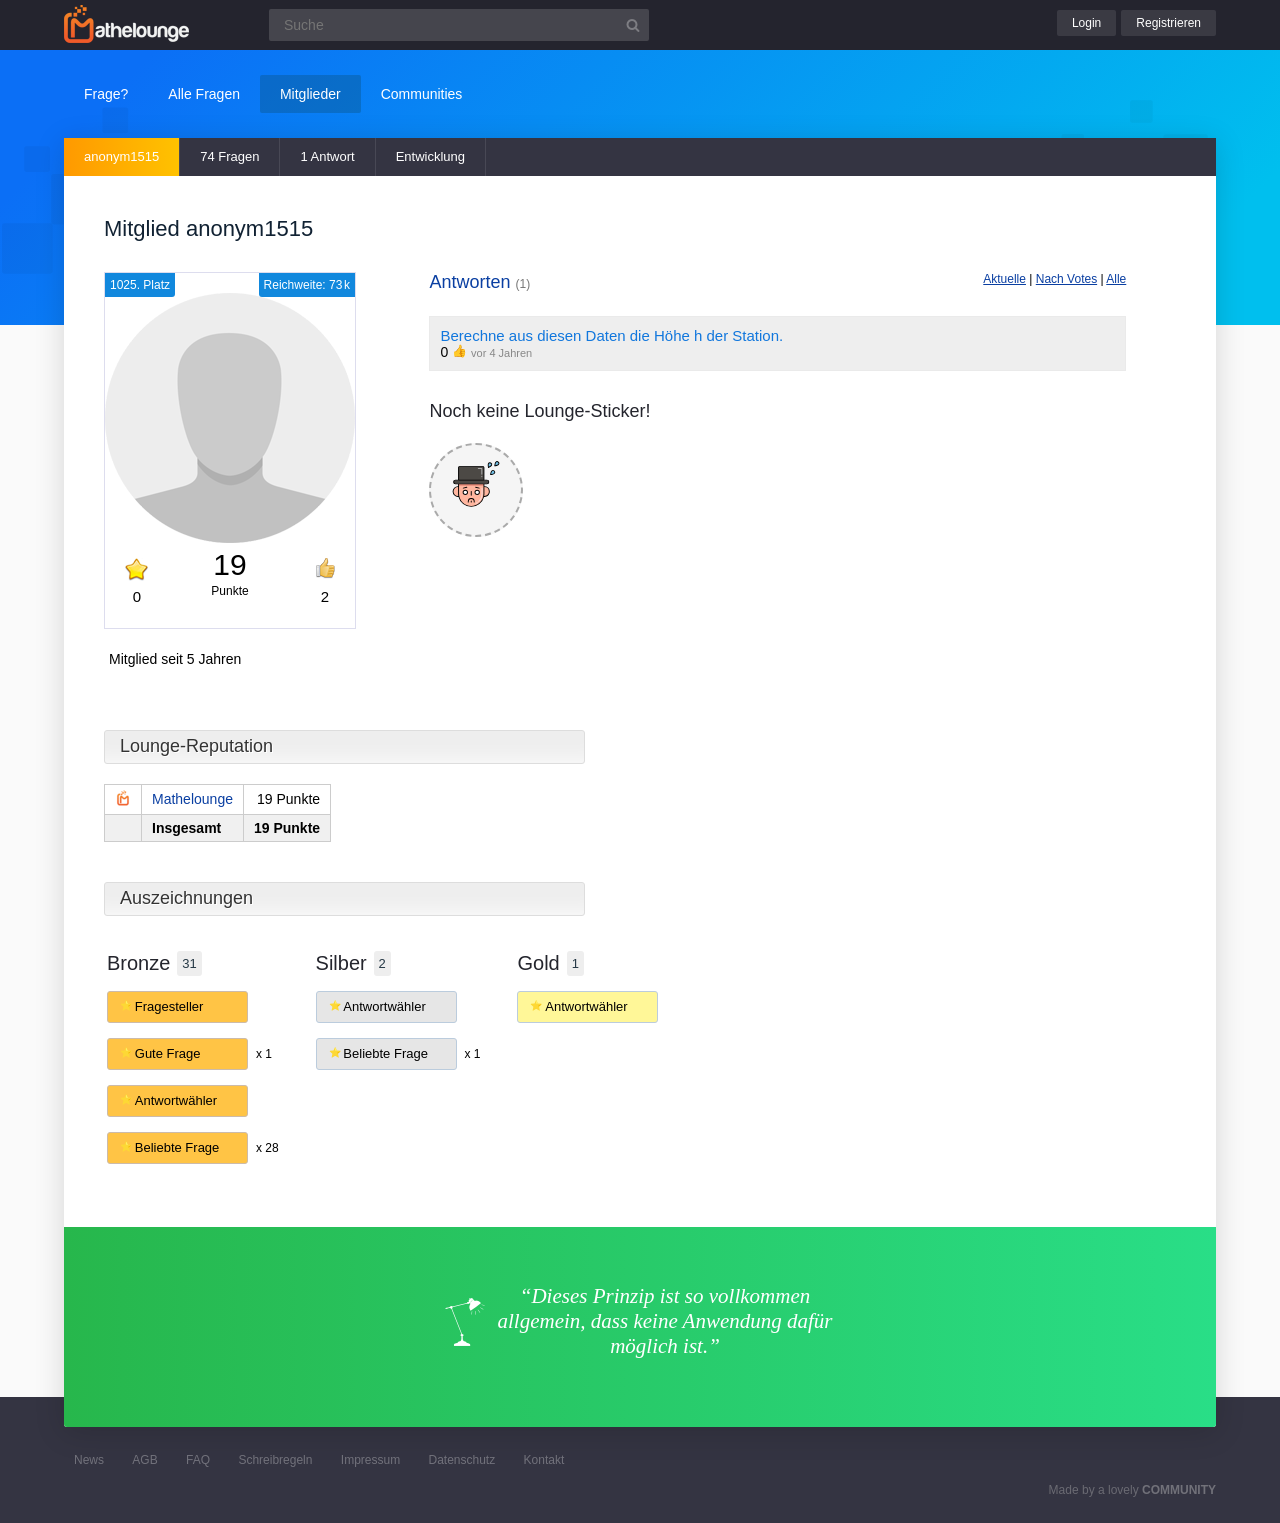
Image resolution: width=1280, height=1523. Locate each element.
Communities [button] (422, 94)
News (89, 1460)
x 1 (264, 1054)
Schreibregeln (275, 1460)
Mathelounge (192, 799)
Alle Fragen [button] (204, 94)
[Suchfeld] (459, 25)
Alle (1116, 279)
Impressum (370, 1460)
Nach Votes (1066, 279)
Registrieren (1168, 23)
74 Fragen (229, 156)
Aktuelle (1004, 279)
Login (1086, 23)
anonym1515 (121, 156)
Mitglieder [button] (310, 94)
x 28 (267, 1148)
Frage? (106, 94)
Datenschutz (461, 1460)
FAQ (198, 1460)
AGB (144, 1460)
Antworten (479, 282)
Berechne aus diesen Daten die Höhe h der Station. (611, 335)
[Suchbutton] (633, 25)
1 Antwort (327, 156)
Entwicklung (430, 156)
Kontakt (544, 1460)
